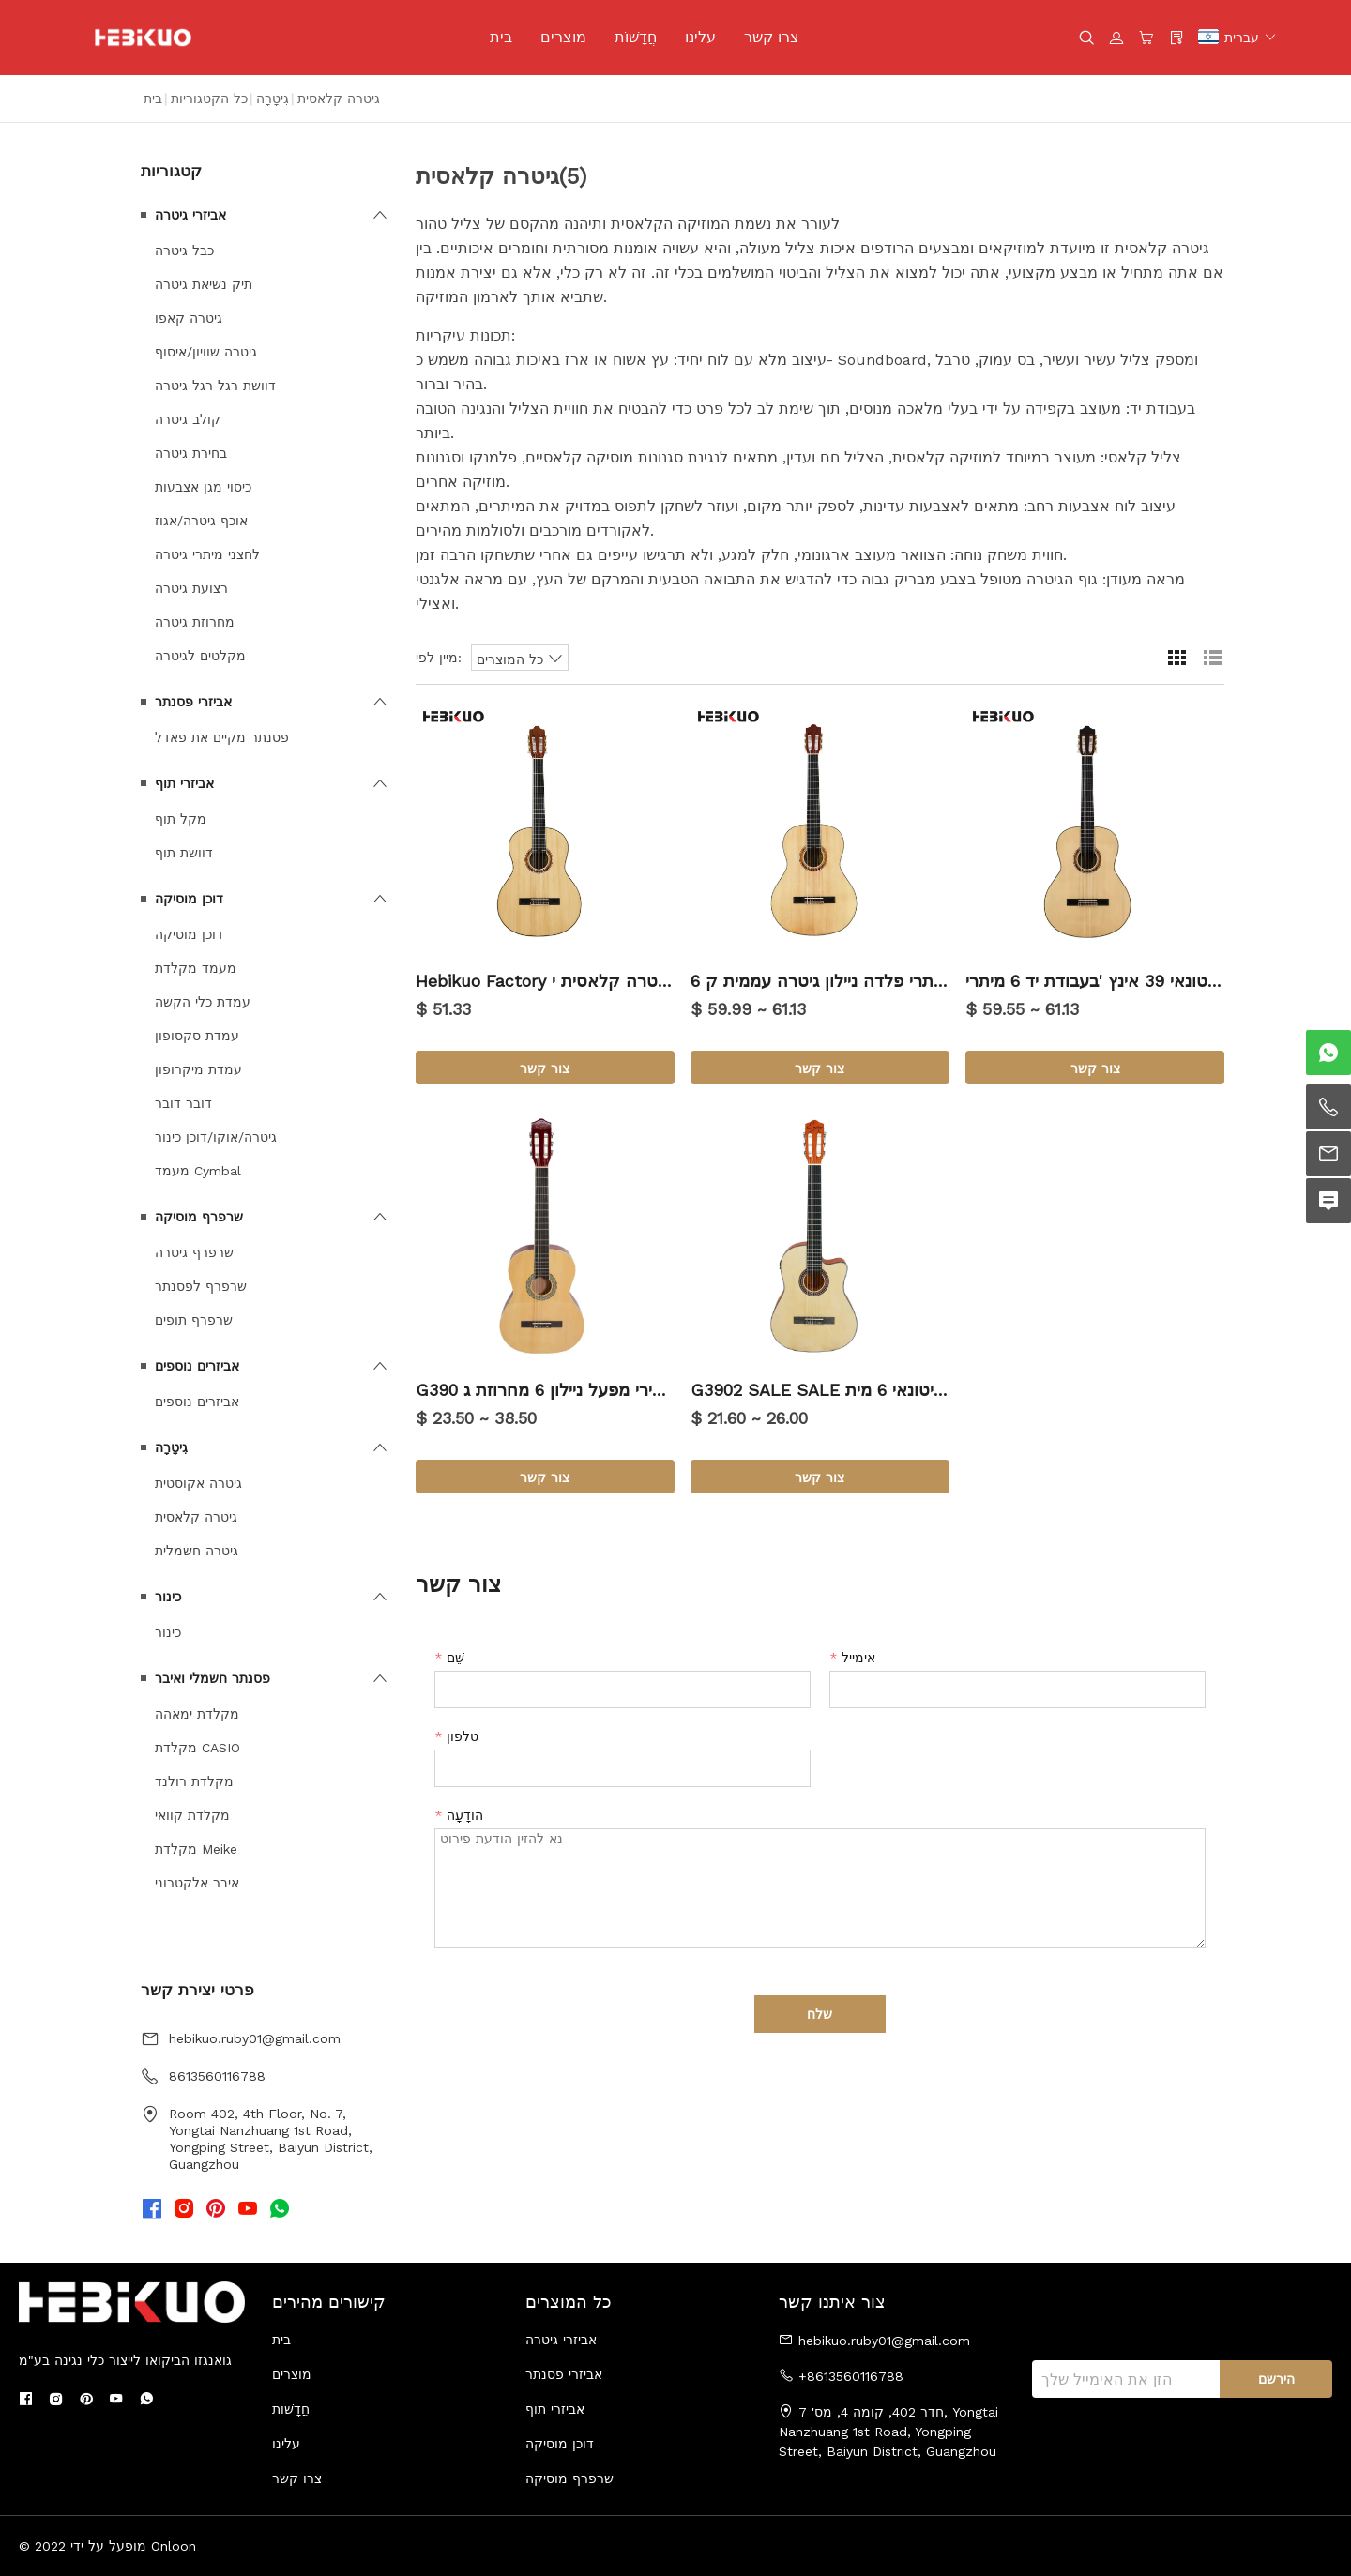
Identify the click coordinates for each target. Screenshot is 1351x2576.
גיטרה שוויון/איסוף (206, 351)
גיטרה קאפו (188, 318)
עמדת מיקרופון (198, 1069)
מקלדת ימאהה (197, 1713)
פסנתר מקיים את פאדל (222, 737)
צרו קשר (771, 37)
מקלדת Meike (196, 1848)
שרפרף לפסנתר (201, 1286)
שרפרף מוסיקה (199, 1216)
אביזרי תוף (184, 783)
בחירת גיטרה (191, 453)
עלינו (700, 37)
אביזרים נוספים (197, 1365)
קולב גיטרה (187, 419)
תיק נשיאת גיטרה (203, 284)
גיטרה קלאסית (196, 1516)
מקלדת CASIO (197, 1747)
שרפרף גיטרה (194, 1252)
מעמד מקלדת (195, 968)
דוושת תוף (184, 852)
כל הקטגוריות (209, 98)
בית (501, 37)
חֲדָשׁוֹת (636, 37)
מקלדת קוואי (192, 1815)
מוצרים (563, 37)
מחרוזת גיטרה (195, 621)
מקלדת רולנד (194, 1781)
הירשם (1276, 2379)
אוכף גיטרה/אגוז (201, 520)
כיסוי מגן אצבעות (203, 486)
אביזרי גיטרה (190, 214)
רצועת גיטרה (191, 588)
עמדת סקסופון (197, 1035)
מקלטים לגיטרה (200, 655)
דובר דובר (183, 1103)
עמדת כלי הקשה (202, 1001)
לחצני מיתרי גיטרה (207, 554)
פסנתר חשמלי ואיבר (212, 1678)
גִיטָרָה (272, 98)
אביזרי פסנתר (193, 701)
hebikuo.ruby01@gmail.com (255, 2038)
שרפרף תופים (194, 1319)
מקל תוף (180, 818)
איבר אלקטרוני (197, 1882)
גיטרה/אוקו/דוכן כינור (216, 1136)
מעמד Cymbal (198, 1170)
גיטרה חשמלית (196, 1550)
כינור (168, 1596)
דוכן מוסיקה (189, 898)
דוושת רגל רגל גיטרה (215, 385)
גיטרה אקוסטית (198, 1483)
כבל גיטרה (184, 250)
